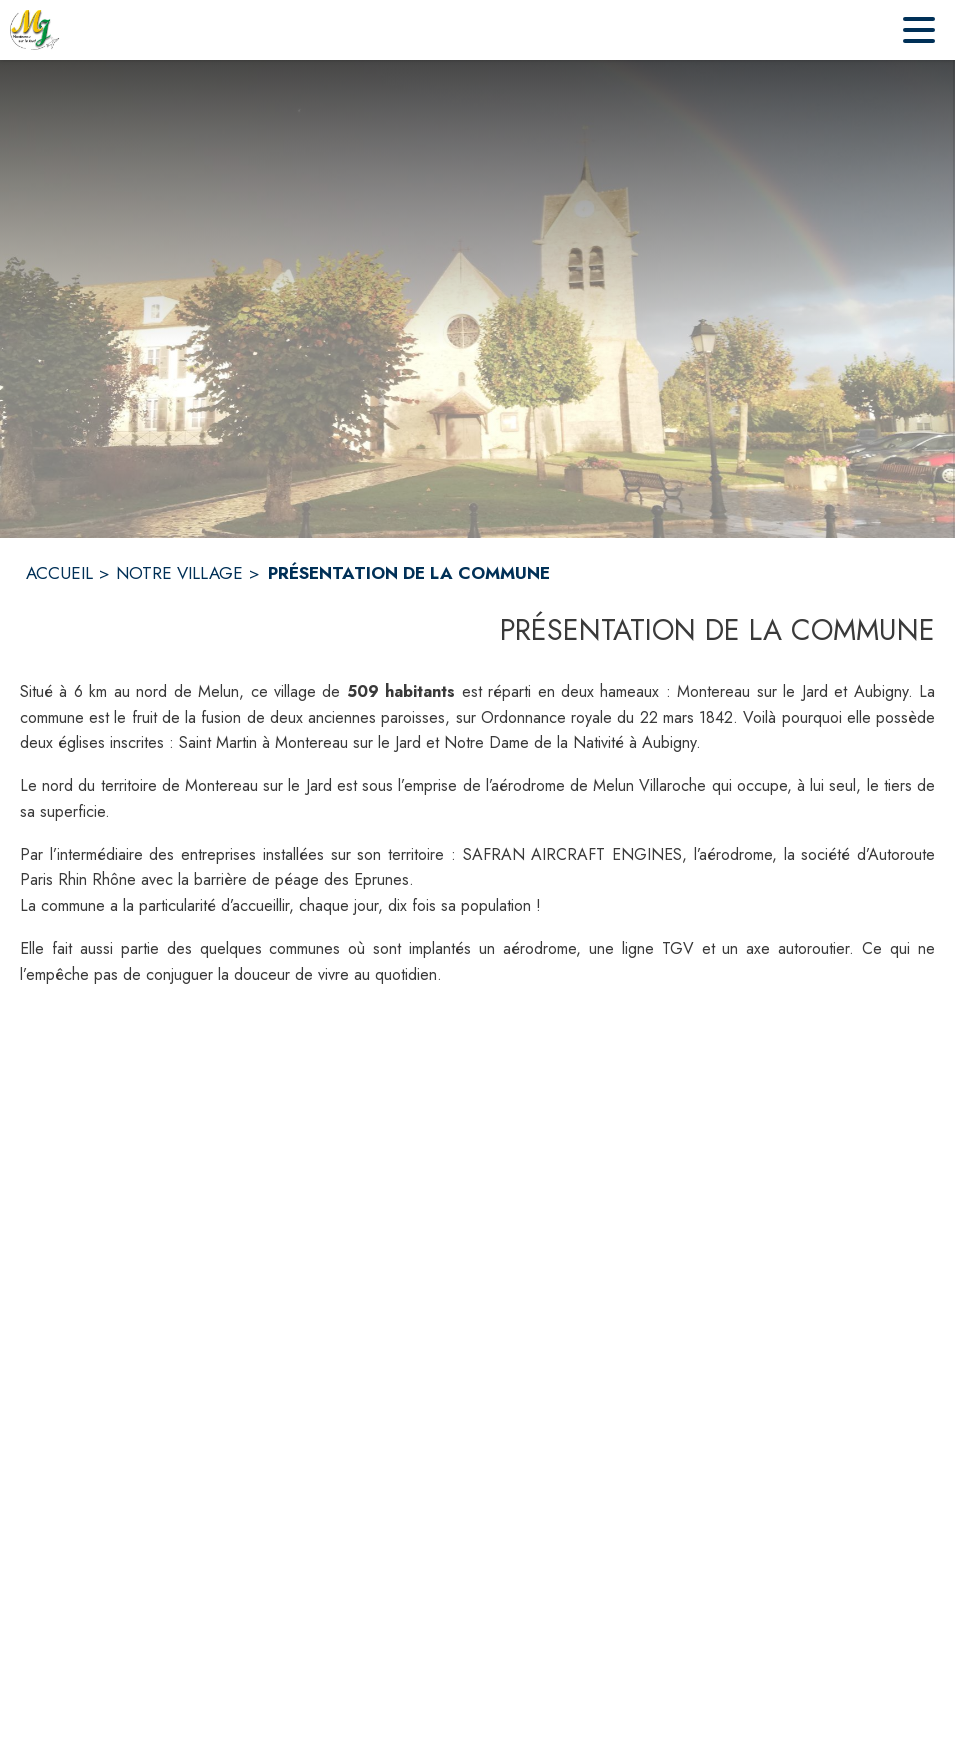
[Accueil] (35, 30)
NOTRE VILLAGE (179, 573)
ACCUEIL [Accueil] (59, 573)
